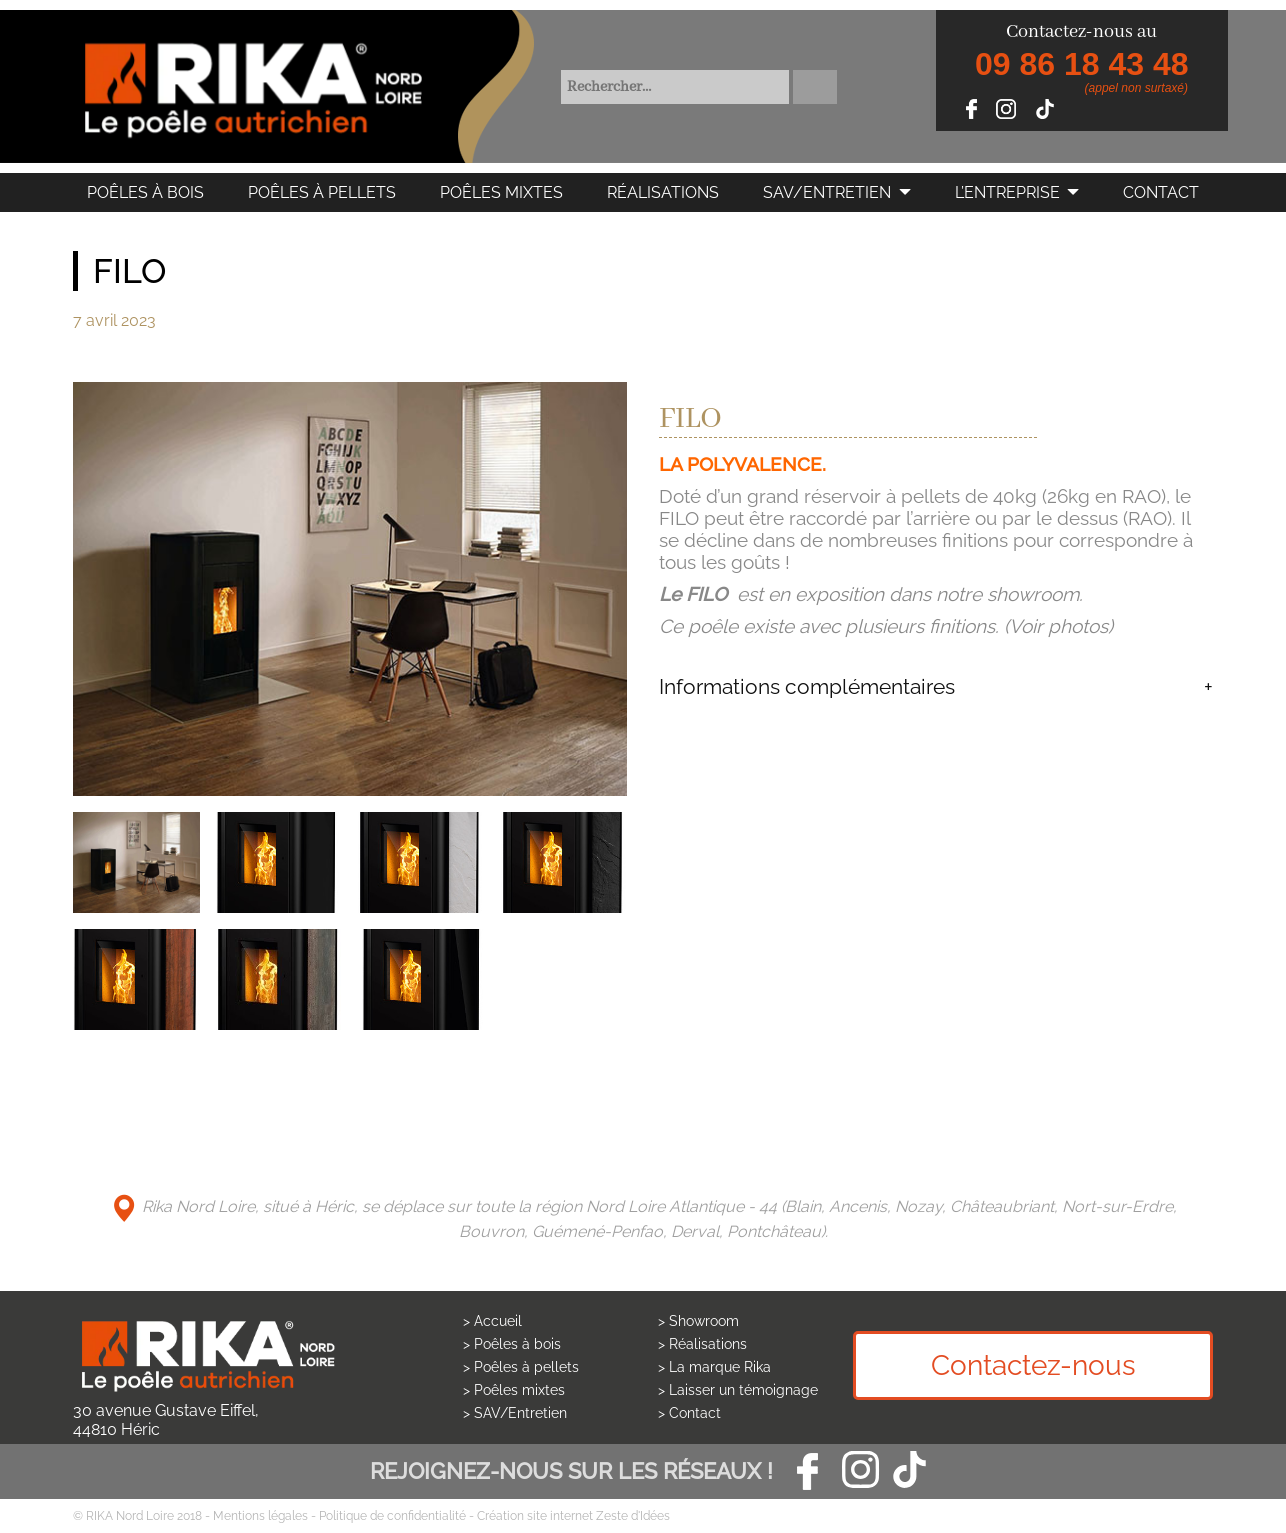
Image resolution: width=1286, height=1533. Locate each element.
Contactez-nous (1033, 1365)
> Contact (689, 1413)
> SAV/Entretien (515, 1413)
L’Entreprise (1007, 192)
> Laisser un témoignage (738, 1390)
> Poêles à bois (512, 1344)
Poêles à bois (145, 192)
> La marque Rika (714, 1367)
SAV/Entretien (827, 192)
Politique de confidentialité (392, 1516)
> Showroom (698, 1321)
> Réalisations (702, 1344)
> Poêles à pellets (521, 1367)
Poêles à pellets (322, 192)
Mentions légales (260, 1516)
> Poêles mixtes (514, 1390)
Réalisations (663, 192)
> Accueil (492, 1321)
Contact (1161, 192)
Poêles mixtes (501, 192)
